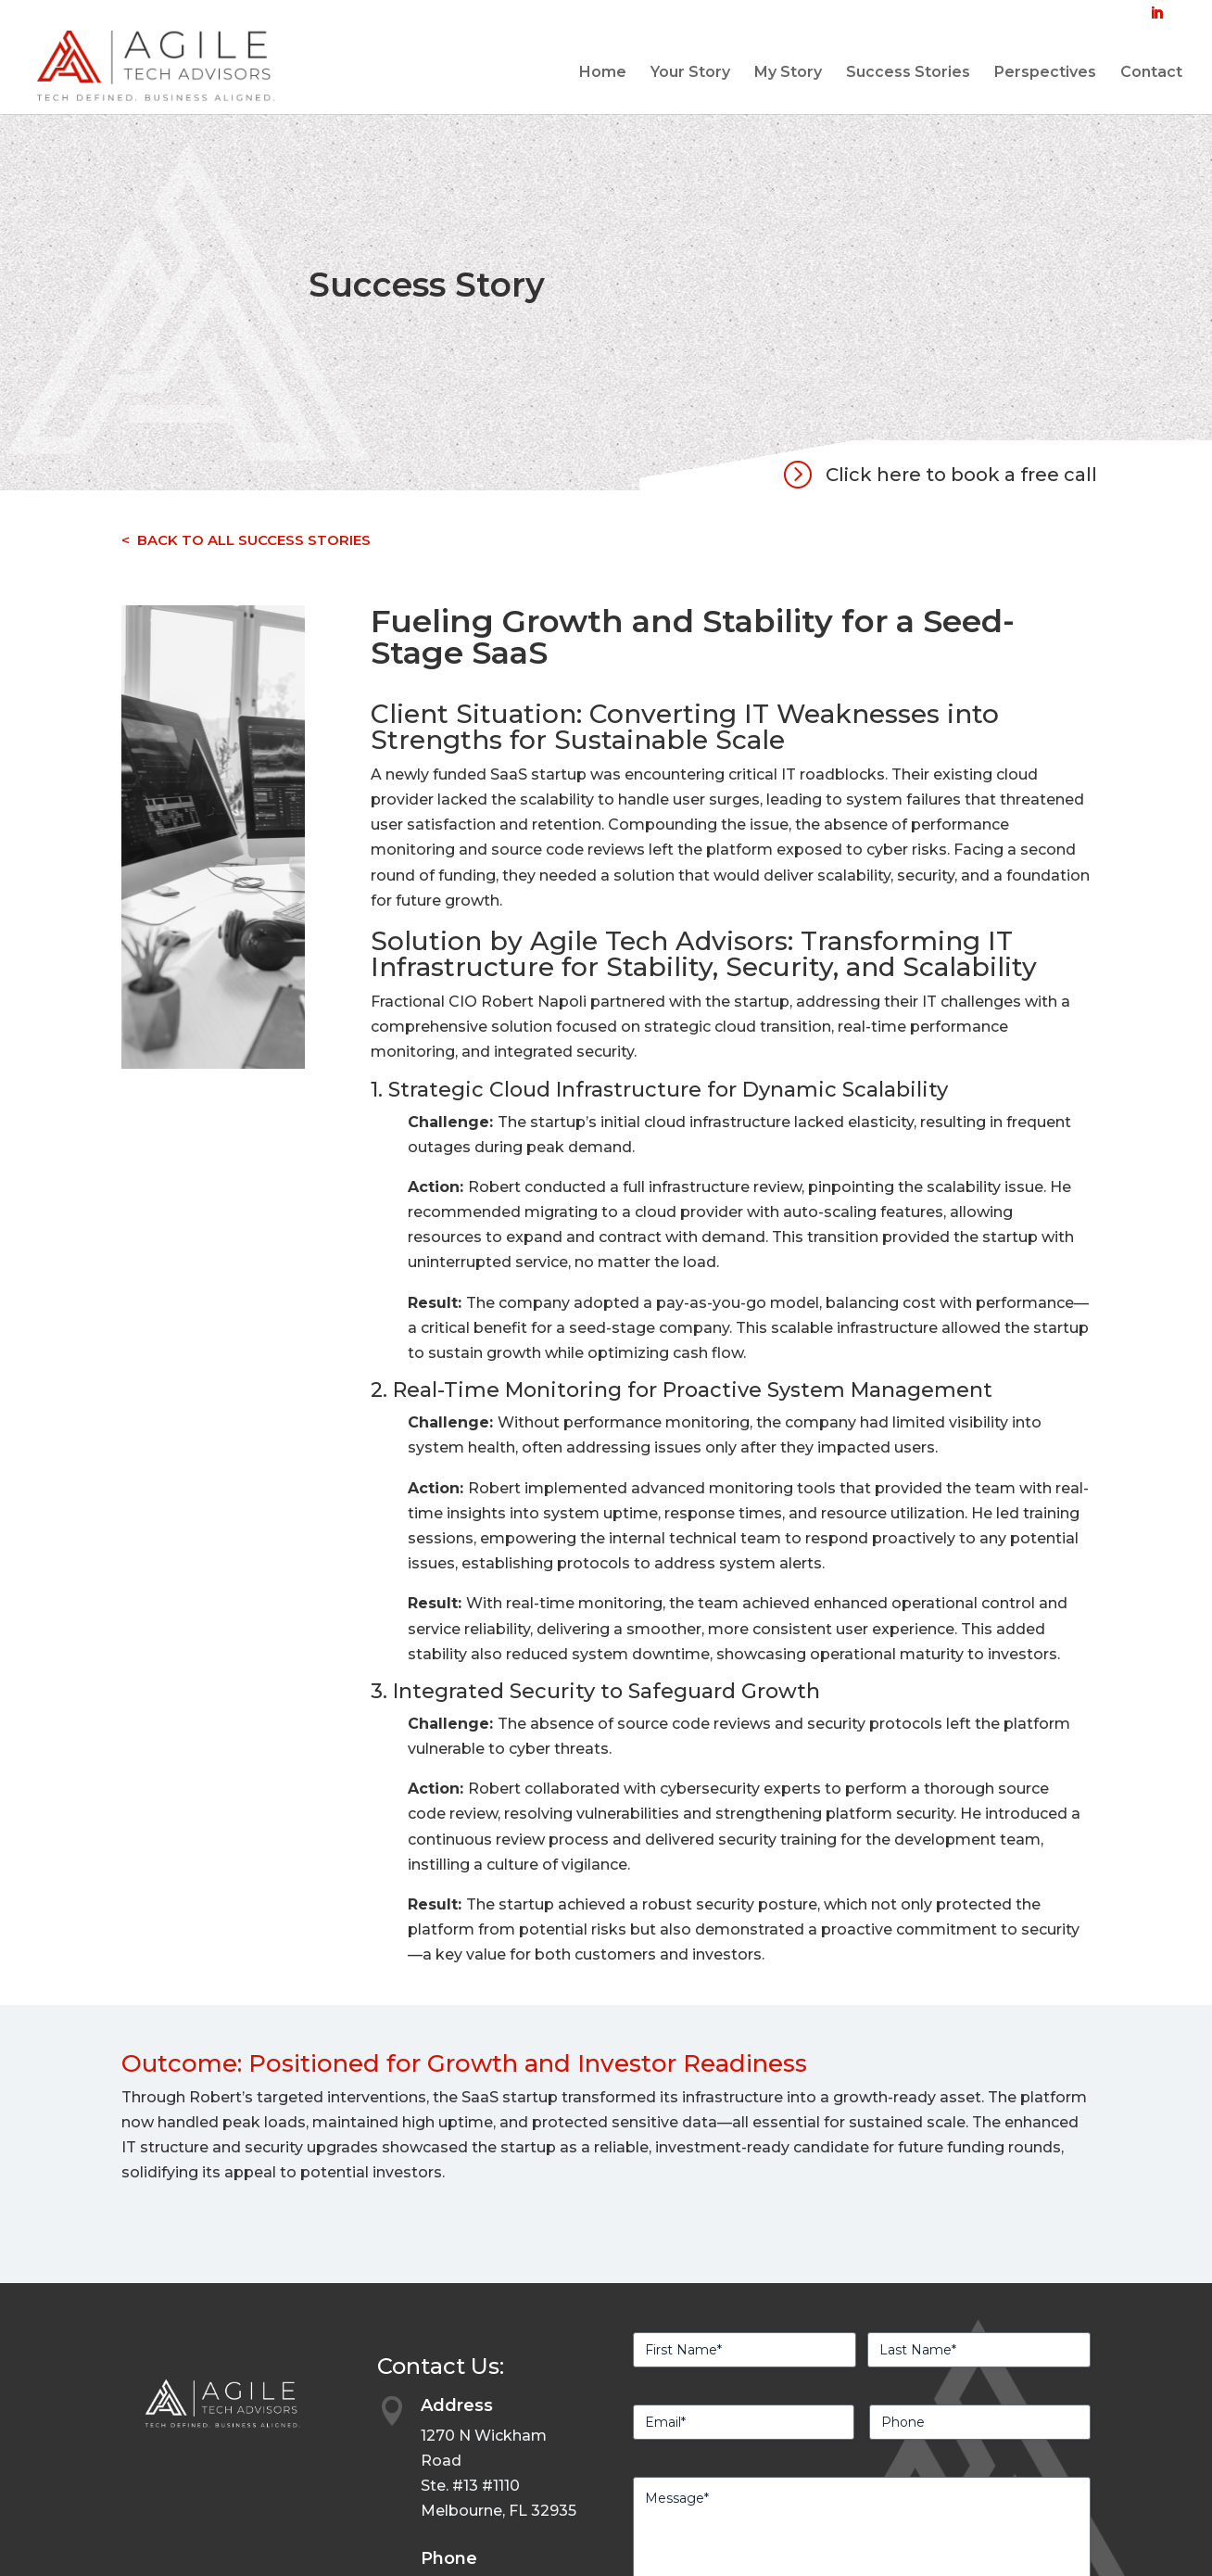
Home (602, 73)
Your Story (690, 73)
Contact (1151, 73)
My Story (788, 73)
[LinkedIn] (1156, 18)
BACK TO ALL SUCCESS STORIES (254, 540)
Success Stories (908, 73)
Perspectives (1045, 73)
